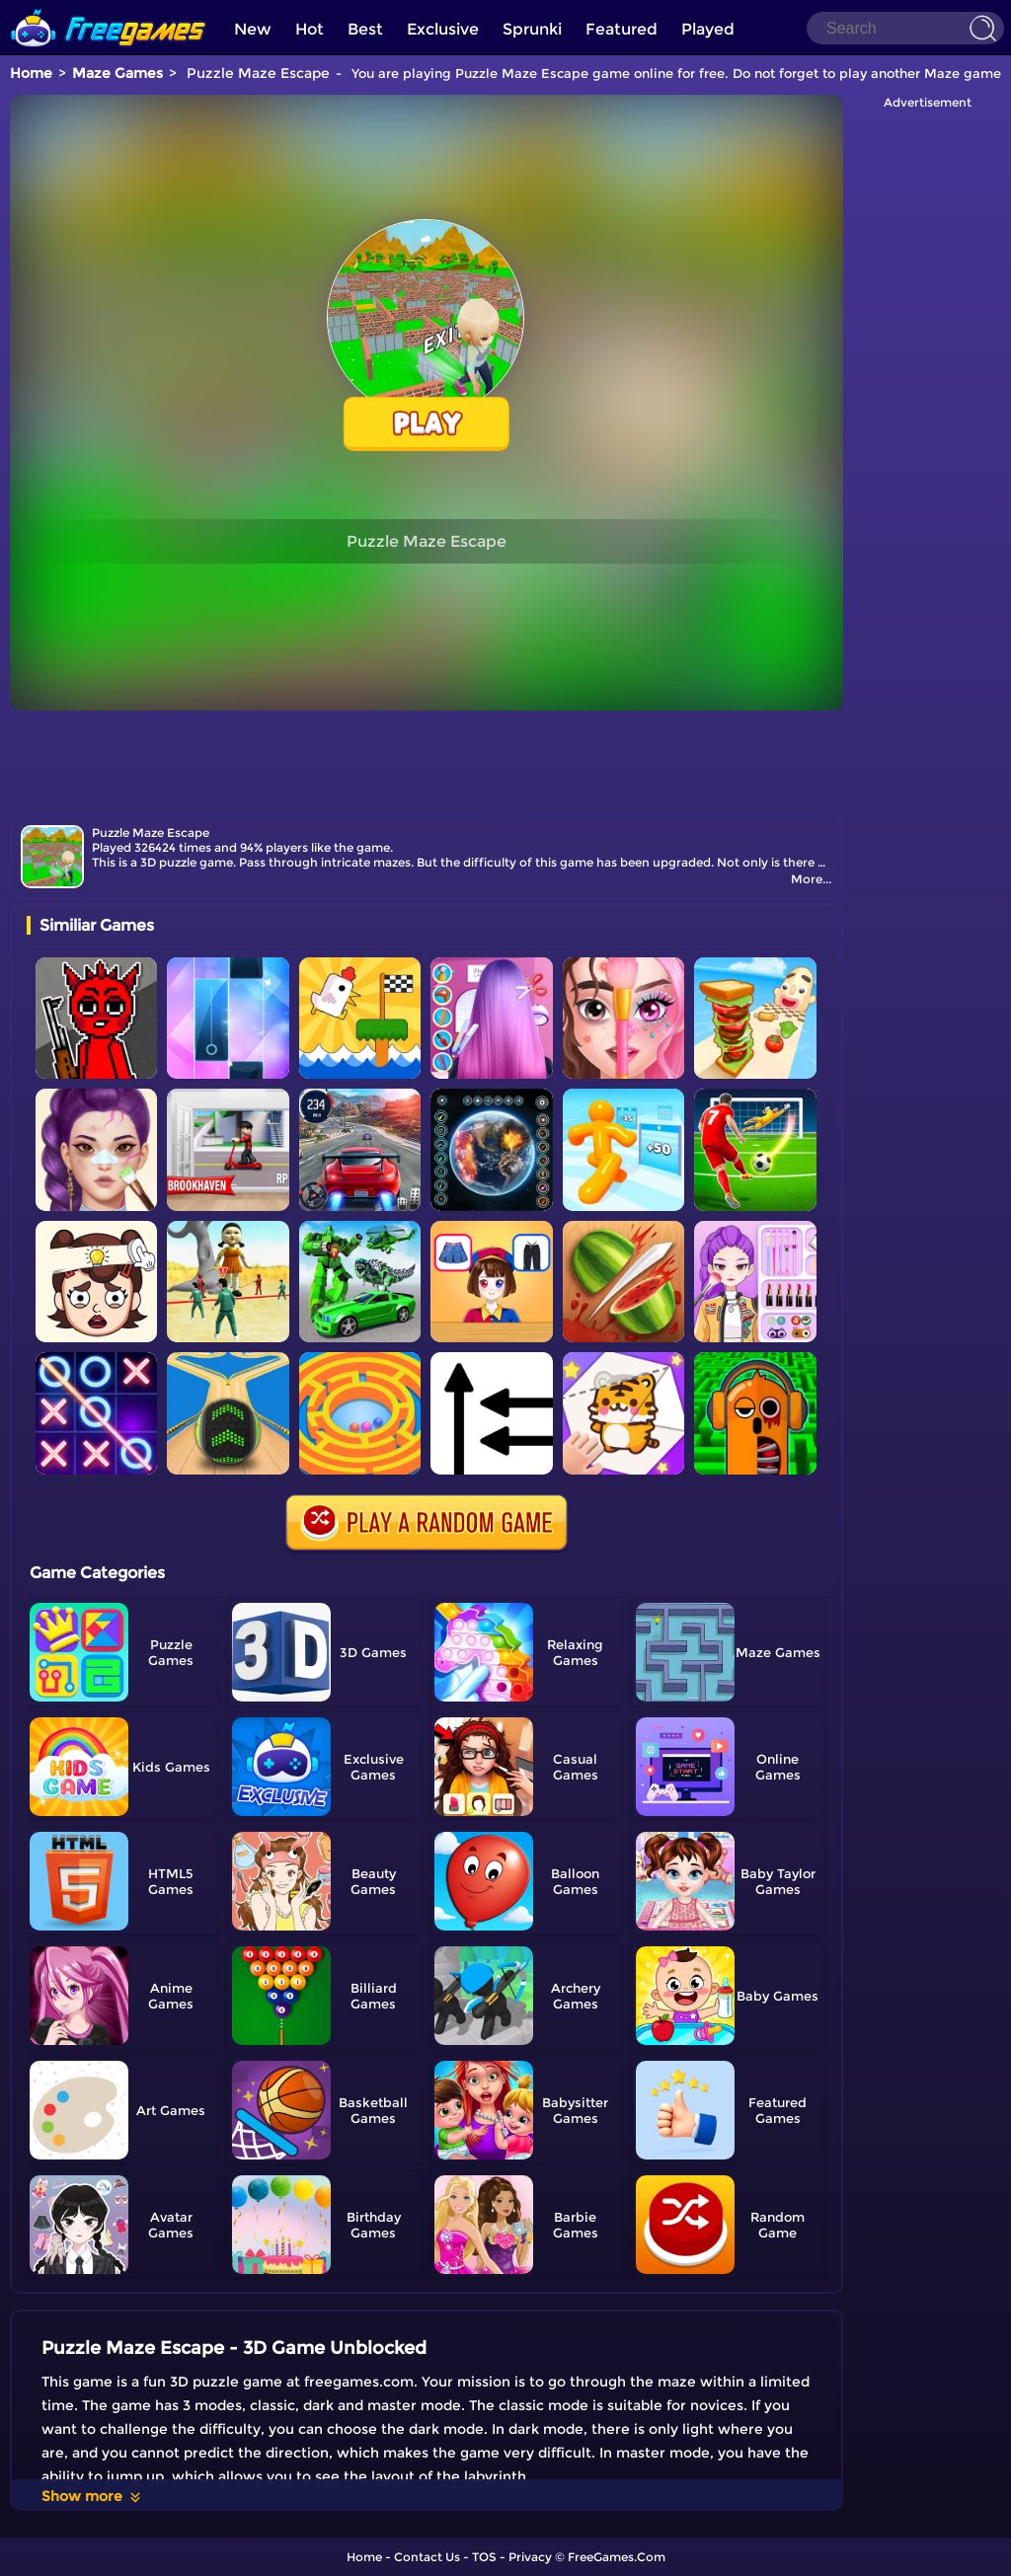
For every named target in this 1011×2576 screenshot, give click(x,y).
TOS (484, 2556)
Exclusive (443, 29)
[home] (108, 7)
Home (31, 73)
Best (365, 29)
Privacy (530, 2556)
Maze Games (117, 73)
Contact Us (427, 2556)
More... (811, 878)
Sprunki (532, 29)
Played (708, 29)
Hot (309, 29)
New (253, 29)
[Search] (905, 28)
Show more (92, 2496)
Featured (621, 29)
